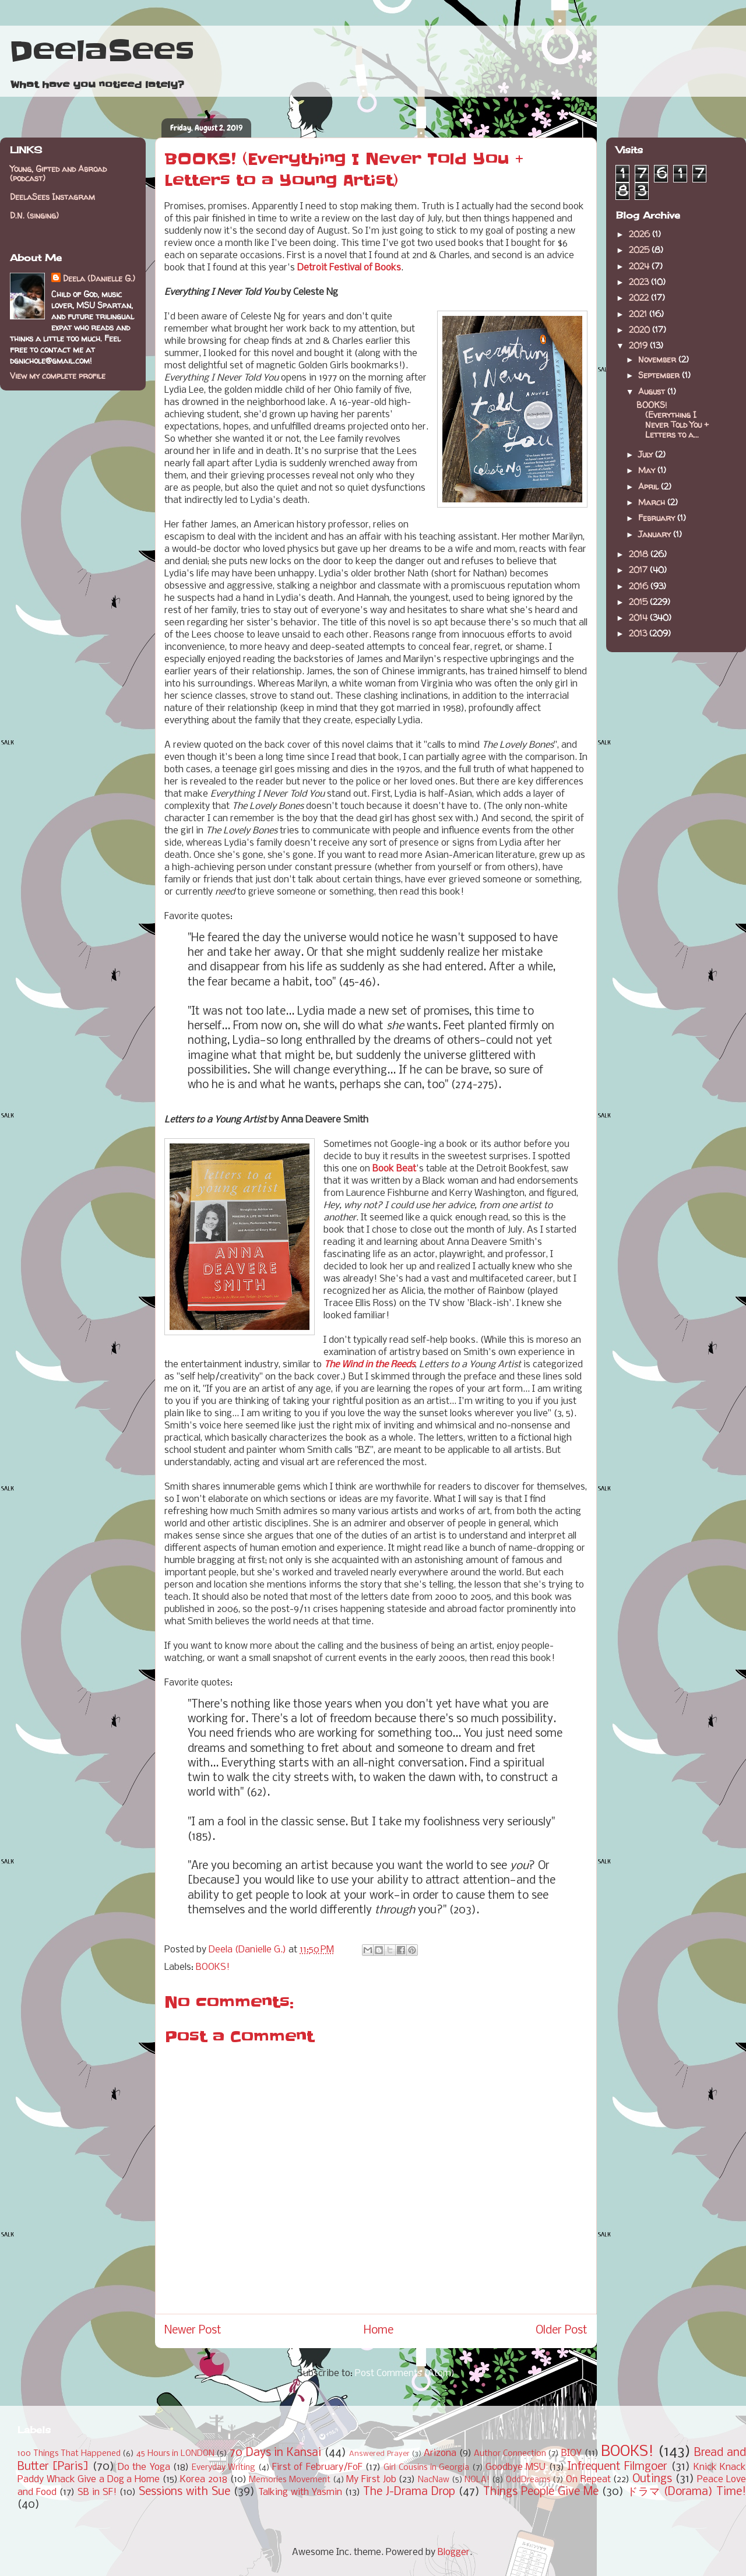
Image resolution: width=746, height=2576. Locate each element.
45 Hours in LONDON (175, 2454)
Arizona (440, 2453)
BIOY (571, 2453)
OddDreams (528, 2480)
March (652, 502)
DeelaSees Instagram (52, 196)
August (652, 391)
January (655, 534)
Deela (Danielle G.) (99, 278)
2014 (639, 617)
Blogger (454, 2552)
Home (378, 2330)
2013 (639, 633)
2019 (639, 345)
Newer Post (192, 2330)
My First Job (371, 2479)
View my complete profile (57, 375)
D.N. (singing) (34, 215)
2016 (639, 586)
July (646, 454)
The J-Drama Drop (409, 2492)
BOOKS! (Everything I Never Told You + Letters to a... (672, 419)
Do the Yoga (144, 2467)
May (647, 470)
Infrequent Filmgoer (617, 2467)
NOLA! (477, 2480)
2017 (639, 569)
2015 (639, 601)
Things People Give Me (541, 2492)
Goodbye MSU (515, 2467)
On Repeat (588, 2479)
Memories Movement (289, 2480)
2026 (640, 234)
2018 (639, 553)
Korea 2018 (203, 2479)
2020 (640, 329)
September (660, 375)
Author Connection (510, 2454)
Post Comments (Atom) (405, 2373)
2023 (640, 281)
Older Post (561, 2330)
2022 (640, 297)
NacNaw (433, 2480)
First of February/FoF (317, 2467)
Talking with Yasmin (300, 2492)
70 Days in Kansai (275, 2453)
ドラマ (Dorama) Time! (686, 2492)
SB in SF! (97, 2492)
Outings (652, 2479)
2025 (640, 249)
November (658, 359)
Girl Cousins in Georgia (426, 2468)
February (657, 517)
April (649, 486)
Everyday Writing (223, 2468)
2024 (640, 266)
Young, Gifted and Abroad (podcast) (58, 173)
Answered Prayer (379, 2454)
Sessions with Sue (184, 2492)
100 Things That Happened (69, 2454)
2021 (639, 313)
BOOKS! (213, 1967)
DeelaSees (101, 51)
